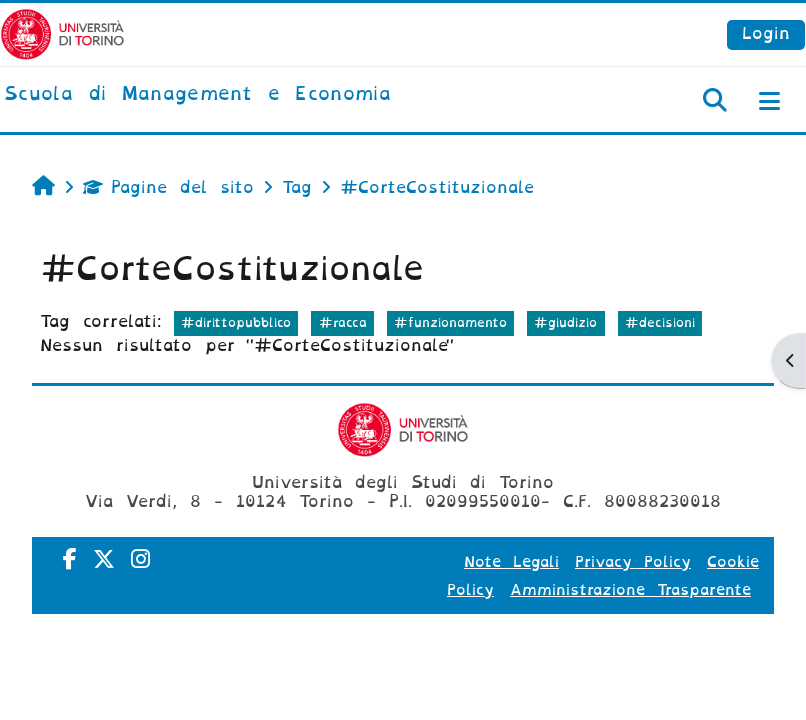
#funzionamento (450, 322)
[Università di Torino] (62, 33)
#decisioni (660, 322)
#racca (343, 322)
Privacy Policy (633, 562)
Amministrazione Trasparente (630, 590)
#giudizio (565, 322)
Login (766, 33)
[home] (197, 95)
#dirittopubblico (236, 322)
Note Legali (511, 562)
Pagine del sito (168, 187)
